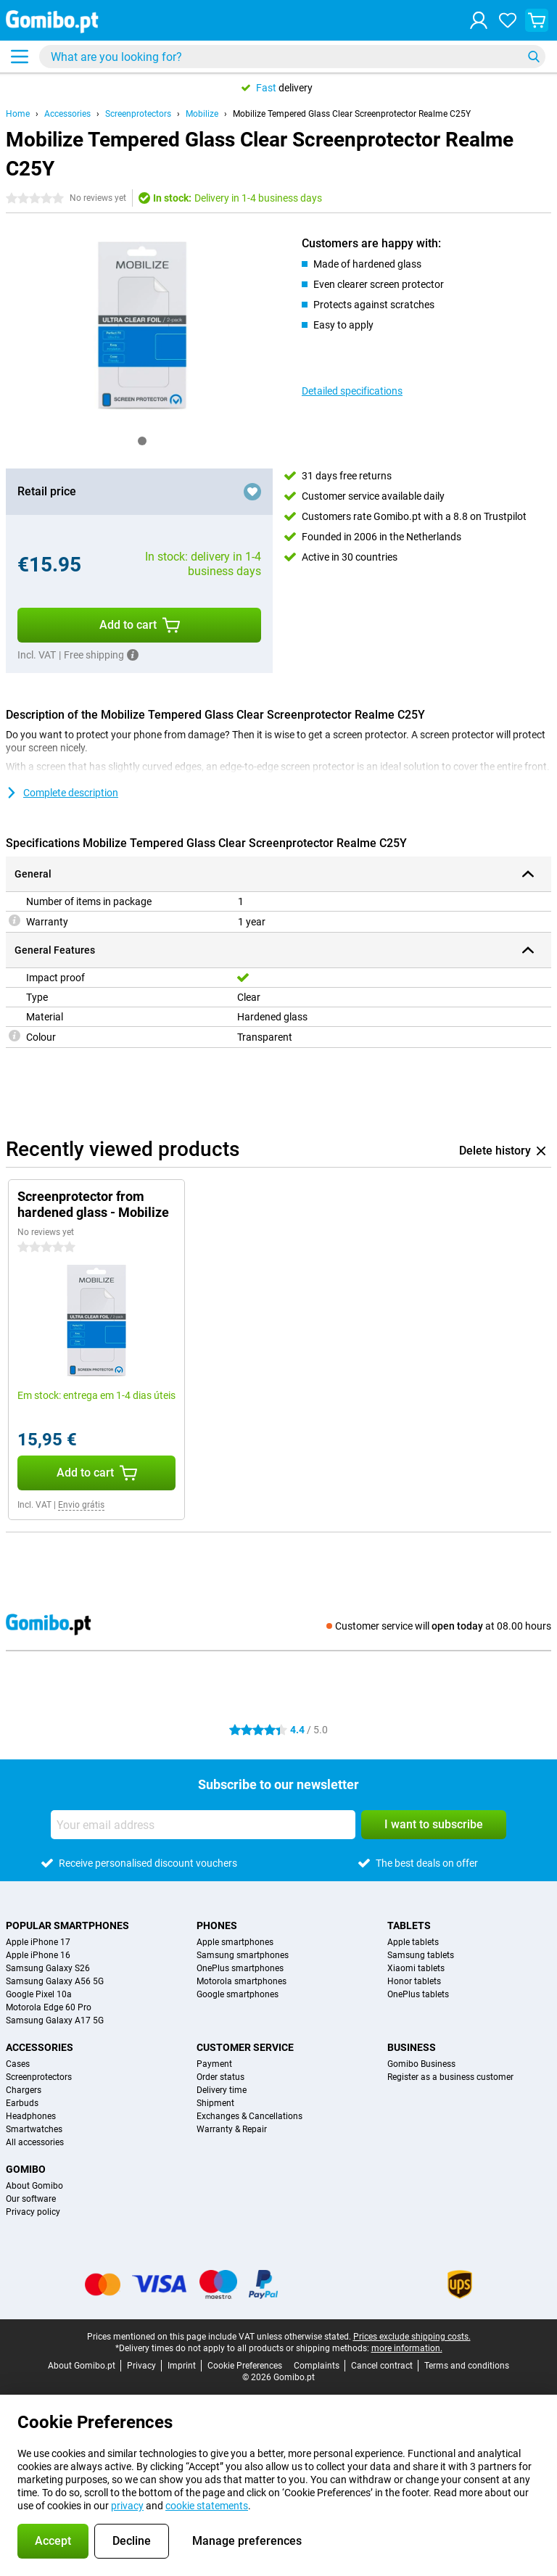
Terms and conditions (466, 2366)
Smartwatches (34, 2129)
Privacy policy (33, 2212)
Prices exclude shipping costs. (412, 2337)
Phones (217, 1925)
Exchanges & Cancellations (249, 2116)
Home (18, 114)
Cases (18, 2064)
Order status (220, 2077)
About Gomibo (34, 2186)
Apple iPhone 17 (38, 1942)
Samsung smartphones (243, 1955)
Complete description (62, 792)
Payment (214, 2064)
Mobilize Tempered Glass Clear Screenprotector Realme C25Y (352, 114)
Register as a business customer (450, 2077)
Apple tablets (413, 1942)
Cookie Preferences (244, 2366)
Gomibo (26, 2169)
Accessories (67, 114)
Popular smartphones (67, 1925)
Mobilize (202, 114)
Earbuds (22, 2103)
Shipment (215, 2103)
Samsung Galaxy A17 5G (55, 2020)
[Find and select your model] (292, 56)
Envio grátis (81, 1505)
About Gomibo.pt (81, 2366)
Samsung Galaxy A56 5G (55, 1981)
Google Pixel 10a (39, 1994)
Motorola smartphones (241, 1981)
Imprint (182, 2366)
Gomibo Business (421, 2064)
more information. (406, 2348)
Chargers (23, 2090)
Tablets (409, 1925)
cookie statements (206, 2505)
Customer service (245, 2047)
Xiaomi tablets (416, 1968)
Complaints (316, 2366)
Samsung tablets (420, 1955)
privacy (127, 2505)
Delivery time (222, 2090)
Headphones (31, 2116)
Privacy (141, 2366)
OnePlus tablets (418, 1994)
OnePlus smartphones (240, 1968)
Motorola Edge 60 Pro (48, 2007)
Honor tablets (414, 1981)
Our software (31, 2199)
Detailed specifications (352, 391)
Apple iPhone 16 (38, 1955)
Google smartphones (237, 1994)
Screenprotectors (138, 114)
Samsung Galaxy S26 (48, 1968)
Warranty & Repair (232, 2129)
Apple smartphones (235, 1942)
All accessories (35, 2142)
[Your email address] (203, 1824)
